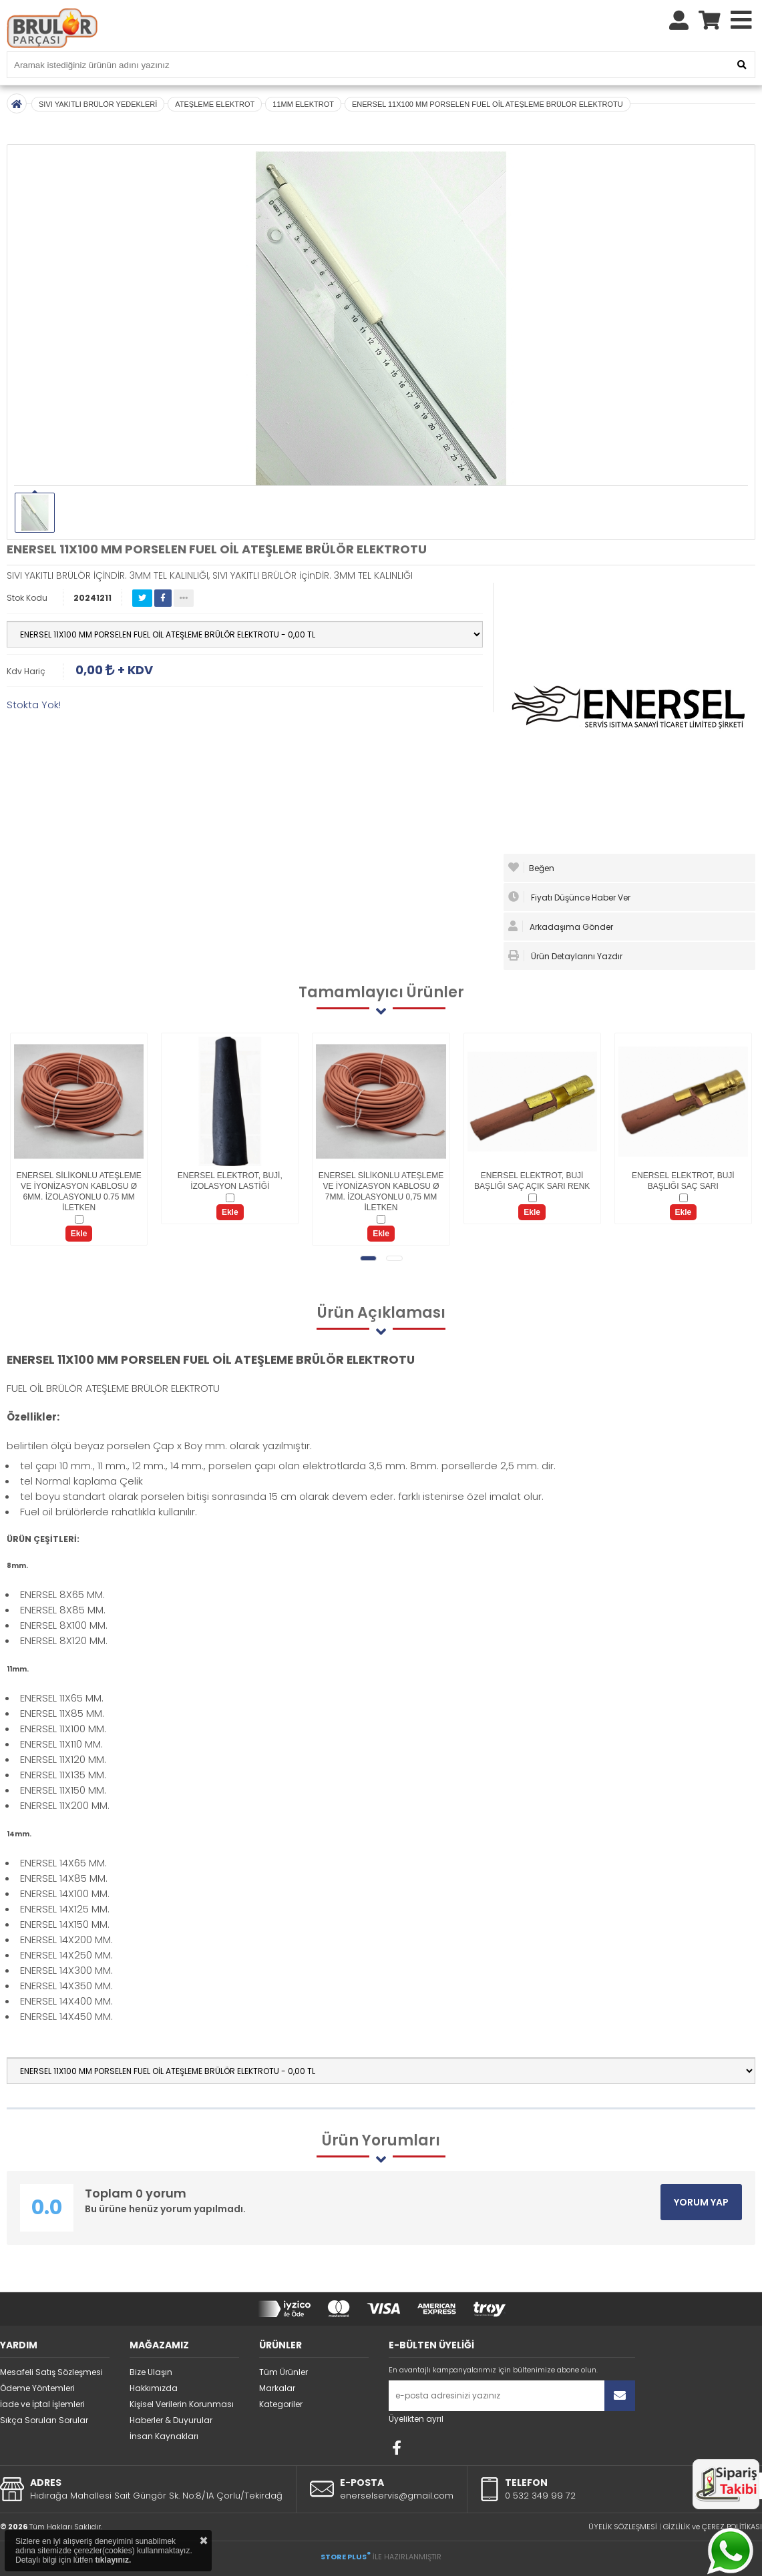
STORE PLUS (346, 2556)
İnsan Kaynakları (164, 2436)
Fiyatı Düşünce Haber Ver (569, 897)
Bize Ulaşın (151, 2372)
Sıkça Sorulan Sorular (44, 2420)
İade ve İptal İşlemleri (42, 2404)
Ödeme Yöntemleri (37, 2388)
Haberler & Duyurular (171, 2420)
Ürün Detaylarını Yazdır (565, 956)
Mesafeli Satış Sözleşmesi (51, 2372)
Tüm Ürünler (283, 2372)
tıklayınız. (113, 2560)
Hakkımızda (154, 2388)
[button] (368, 1258)
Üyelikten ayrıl (416, 2418)
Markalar (277, 2388)
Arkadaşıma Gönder (560, 927)
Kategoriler (281, 2404)
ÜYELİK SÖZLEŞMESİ (622, 2526)
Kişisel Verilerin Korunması (182, 2404)
